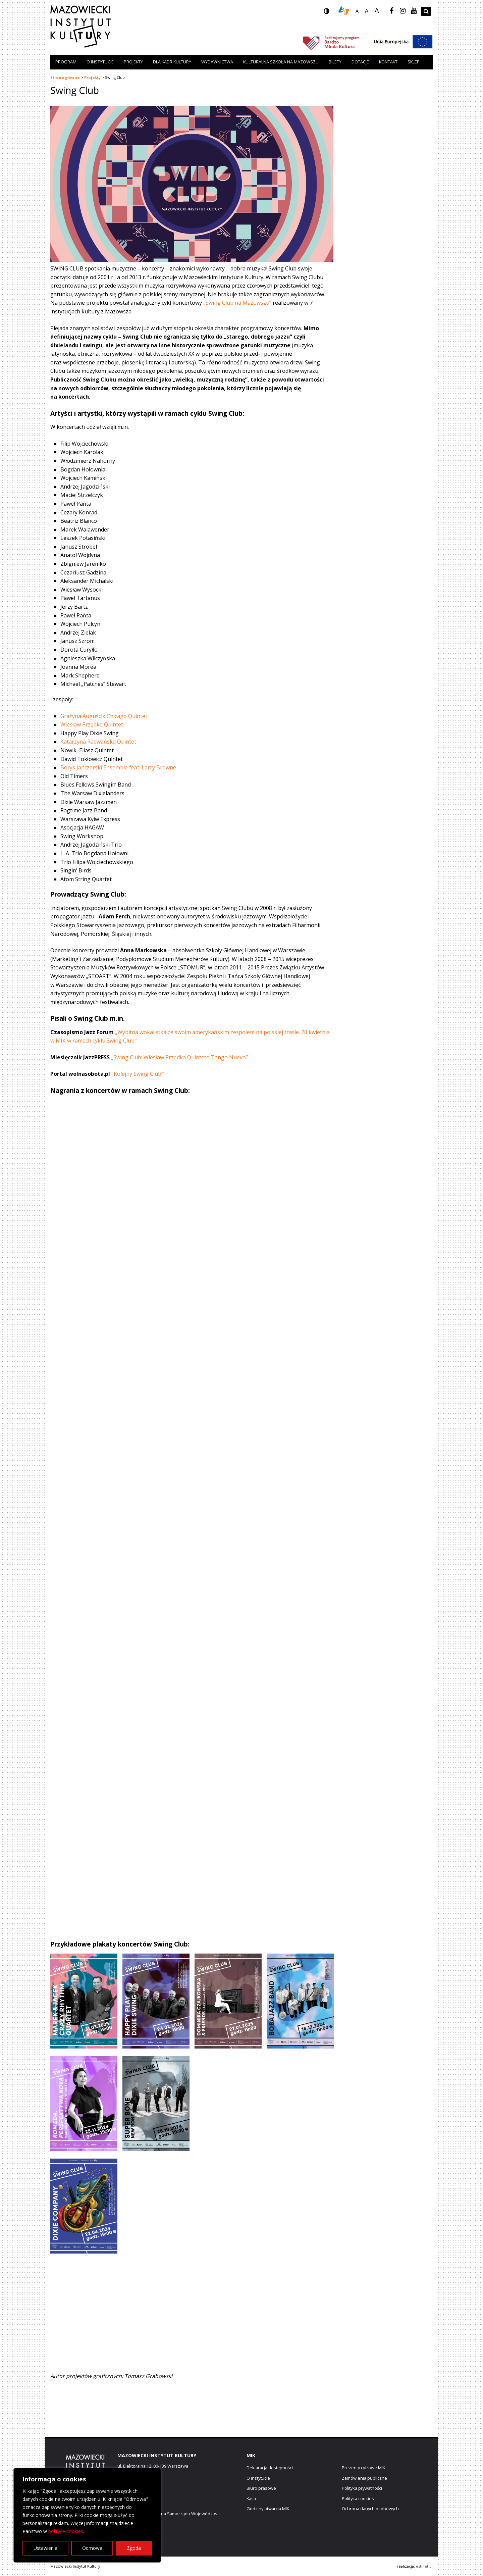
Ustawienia (45, 2548)
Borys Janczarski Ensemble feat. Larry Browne (118, 767)
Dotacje (360, 62)
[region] (87, 2515)
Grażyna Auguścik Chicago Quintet (103, 716)
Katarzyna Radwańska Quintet (98, 741)
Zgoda (134, 2548)
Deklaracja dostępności (270, 2468)
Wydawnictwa (217, 62)
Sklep (414, 62)
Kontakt (388, 62)
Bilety (335, 62)
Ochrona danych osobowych (370, 2509)
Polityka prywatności (362, 2488)
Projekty (133, 62)
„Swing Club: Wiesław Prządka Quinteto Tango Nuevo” (179, 1057)
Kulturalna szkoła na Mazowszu (281, 62)
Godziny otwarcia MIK (268, 2509)
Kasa (251, 2498)
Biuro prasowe (261, 2488)
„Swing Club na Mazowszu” (237, 302)
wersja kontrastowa (332, 13)
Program (65, 62)
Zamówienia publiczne (364, 2478)
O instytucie (100, 62)
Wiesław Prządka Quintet (91, 724)
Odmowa (92, 2548)
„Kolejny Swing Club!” (137, 1073)
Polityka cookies (358, 2498)
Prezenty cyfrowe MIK (363, 2468)
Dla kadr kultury (172, 62)
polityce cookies (65, 2531)
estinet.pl (424, 2566)
